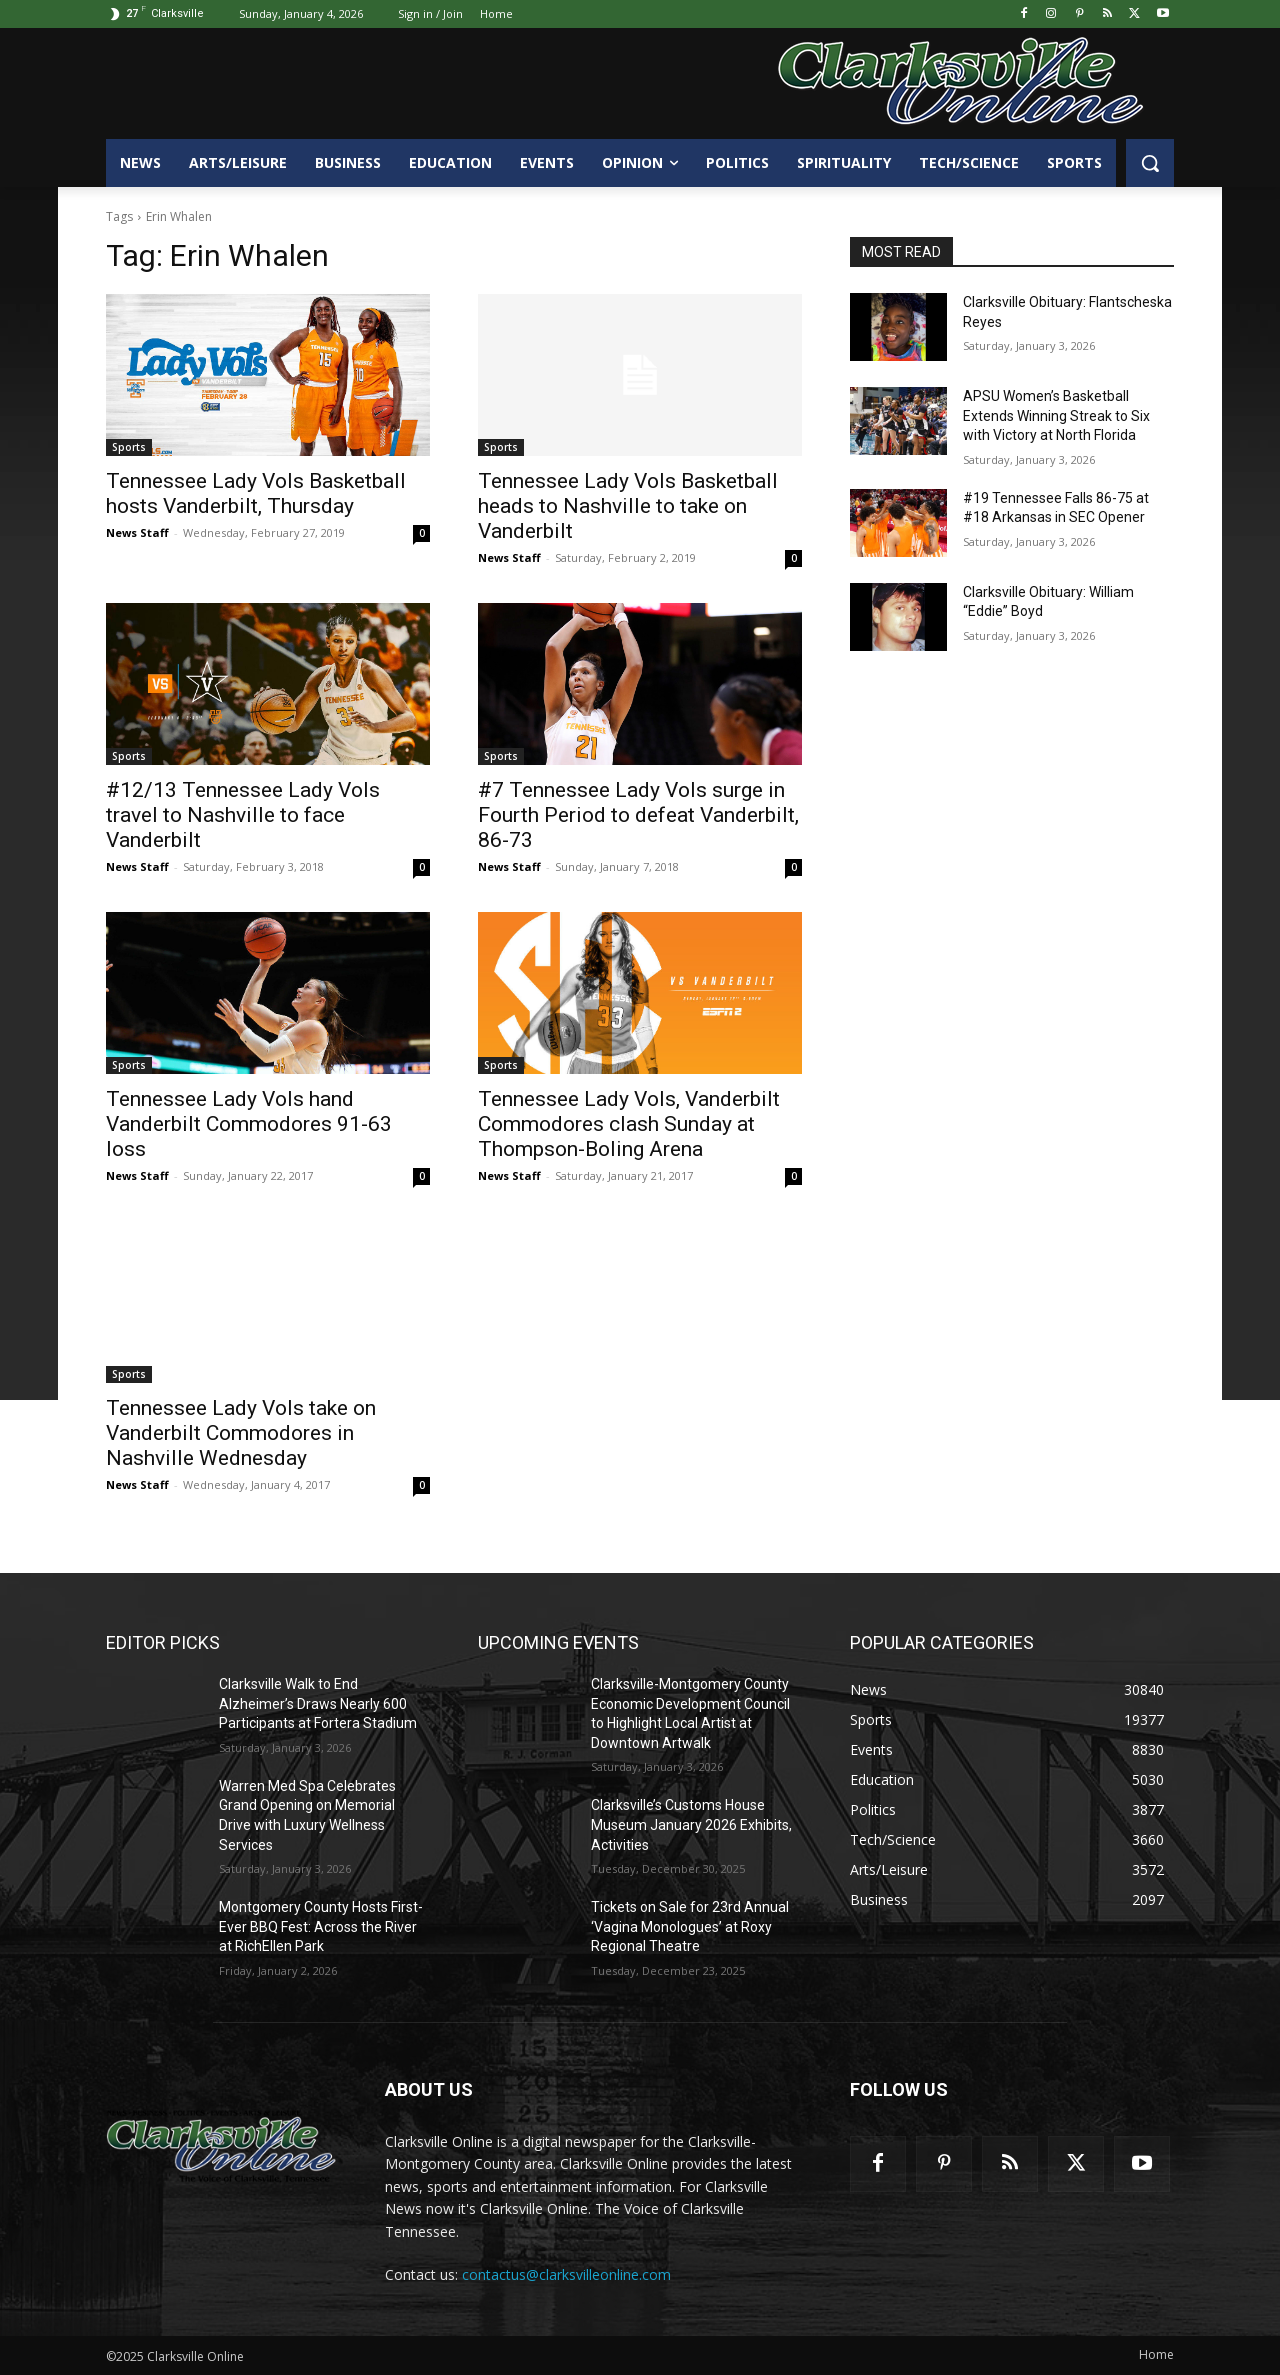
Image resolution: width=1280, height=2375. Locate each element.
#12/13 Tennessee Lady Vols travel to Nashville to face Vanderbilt (243, 815)
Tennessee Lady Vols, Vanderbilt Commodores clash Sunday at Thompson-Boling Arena (629, 1124)
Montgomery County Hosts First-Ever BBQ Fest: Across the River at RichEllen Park (321, 1926)
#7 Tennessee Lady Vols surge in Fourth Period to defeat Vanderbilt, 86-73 (638, 815)
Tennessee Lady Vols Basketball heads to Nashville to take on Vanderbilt (628, 506)
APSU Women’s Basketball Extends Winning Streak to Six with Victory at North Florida (1056, 415)
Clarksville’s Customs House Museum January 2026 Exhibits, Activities (691, 1824)
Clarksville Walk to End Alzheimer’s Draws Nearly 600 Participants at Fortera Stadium (318, 1703)
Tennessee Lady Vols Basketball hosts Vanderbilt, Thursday (256, 493)
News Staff (137, 532)
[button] (1150, 163)
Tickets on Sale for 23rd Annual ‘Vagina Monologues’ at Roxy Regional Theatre (690, 1926)
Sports (129, 447)
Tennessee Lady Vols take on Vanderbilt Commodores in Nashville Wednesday (241, 1433)
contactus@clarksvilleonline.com (566, 2274)
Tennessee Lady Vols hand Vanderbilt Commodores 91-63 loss (249, 1124)
